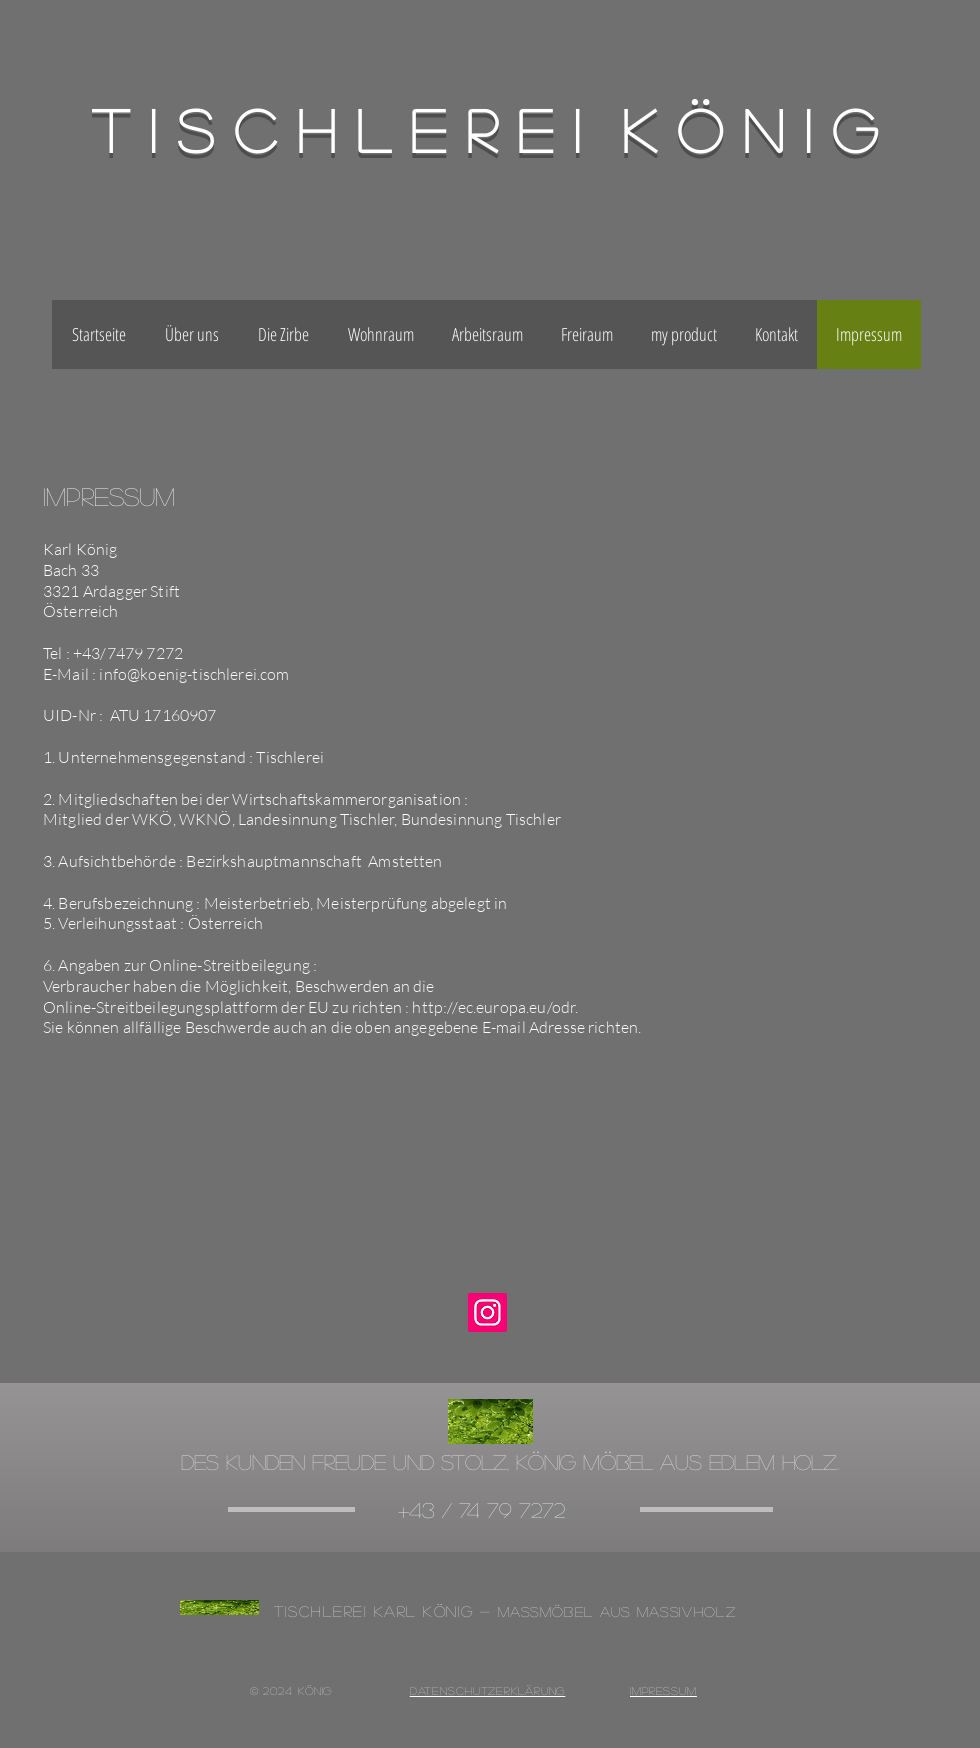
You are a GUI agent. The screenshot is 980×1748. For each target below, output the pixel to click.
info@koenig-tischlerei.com (194, 674)
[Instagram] (487, 1312)
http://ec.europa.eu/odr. (495, 1007)
